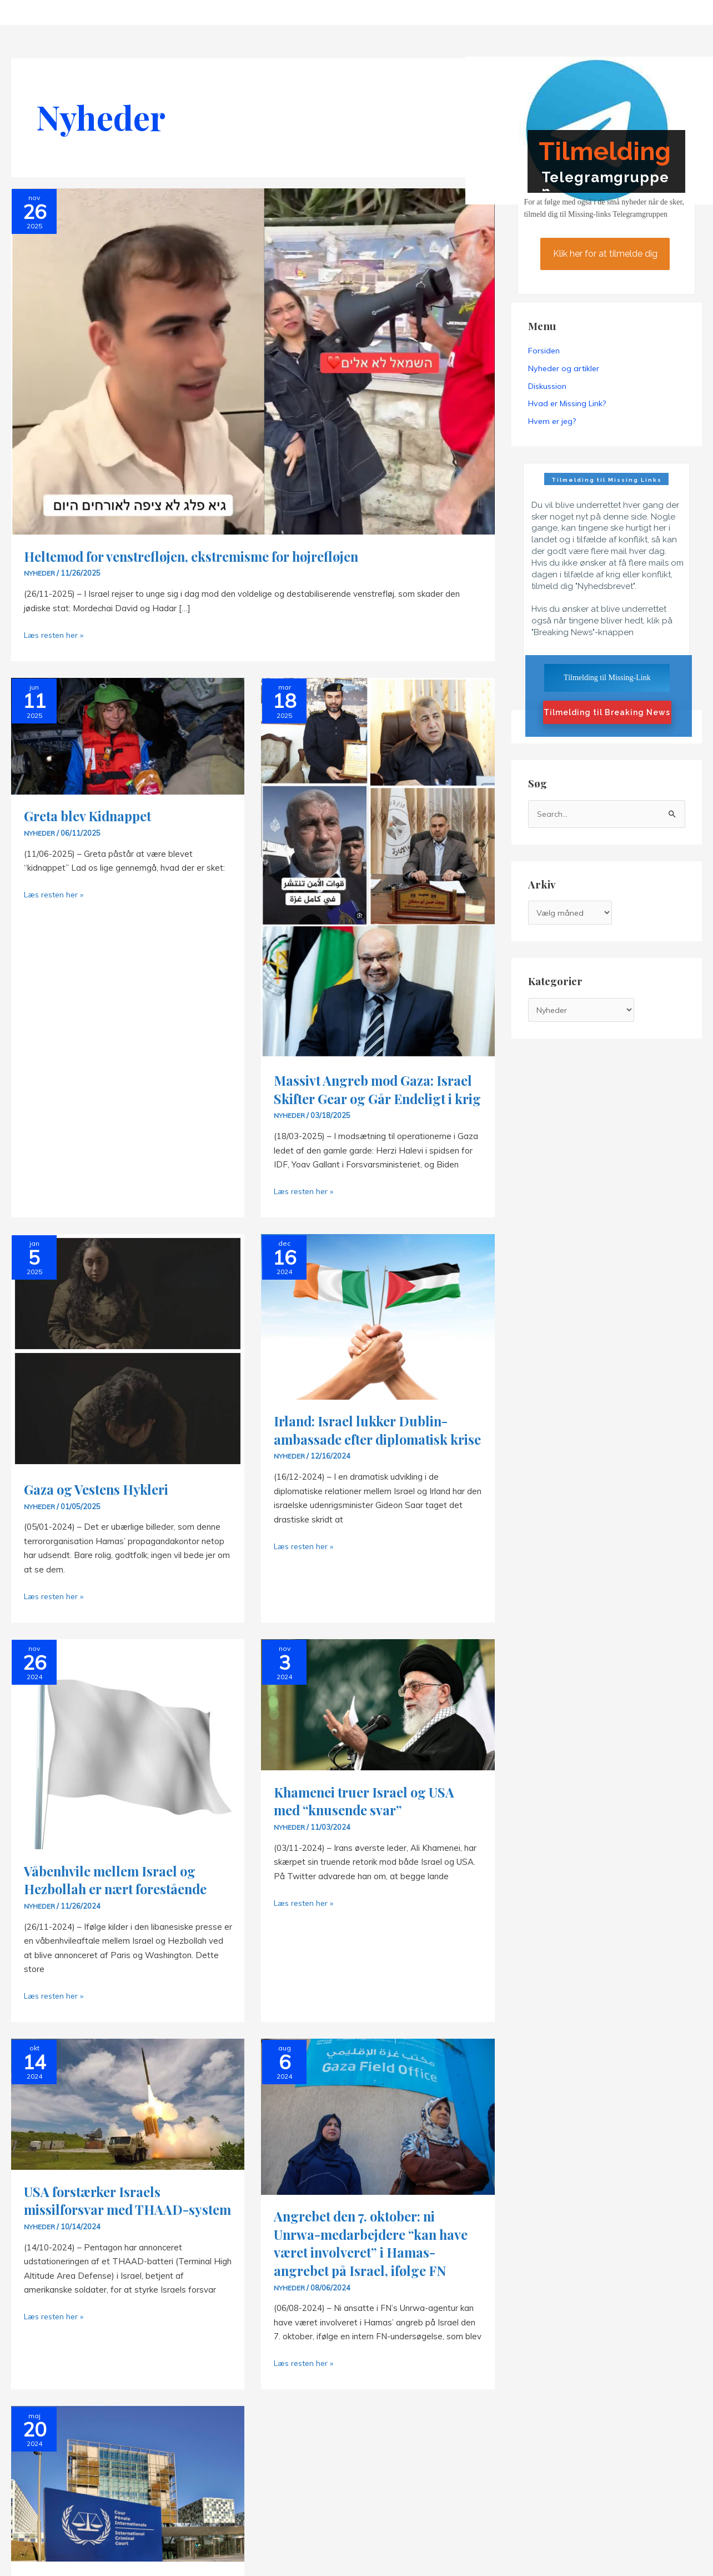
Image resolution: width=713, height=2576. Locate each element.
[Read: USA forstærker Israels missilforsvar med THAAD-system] (127, 2121)
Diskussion (547, 386)
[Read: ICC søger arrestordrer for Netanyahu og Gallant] (127, 2518)
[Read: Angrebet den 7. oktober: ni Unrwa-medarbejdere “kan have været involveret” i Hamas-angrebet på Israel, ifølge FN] (377, 2133)
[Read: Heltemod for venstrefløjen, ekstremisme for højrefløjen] (253, 360)
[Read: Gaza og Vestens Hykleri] (127, 1367)
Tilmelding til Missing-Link (607, 678)
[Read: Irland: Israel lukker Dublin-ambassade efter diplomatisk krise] (377, 1334)
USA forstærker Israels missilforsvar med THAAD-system (113, 2227)
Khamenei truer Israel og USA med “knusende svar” (371, 1818)
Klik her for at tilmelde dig (605, 253)
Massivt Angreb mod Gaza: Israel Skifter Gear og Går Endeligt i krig (360, 1098)
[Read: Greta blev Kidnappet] (127, 735)
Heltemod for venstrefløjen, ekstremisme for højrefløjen (205, 556)
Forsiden (544, 351)
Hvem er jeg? (552, 422)
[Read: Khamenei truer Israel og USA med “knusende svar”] (377, 1721)
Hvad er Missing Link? (567, 404)
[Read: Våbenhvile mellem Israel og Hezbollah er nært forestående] (127, 1761)
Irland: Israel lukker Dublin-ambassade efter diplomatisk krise (369, 1456)
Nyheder (40, 572)
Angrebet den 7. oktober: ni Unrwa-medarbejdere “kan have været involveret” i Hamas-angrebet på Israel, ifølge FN (362, 2269)
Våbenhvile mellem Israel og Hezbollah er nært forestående (122, 1897)
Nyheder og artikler (563, 368)
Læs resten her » (56, 634)
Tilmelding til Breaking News (607, 712)
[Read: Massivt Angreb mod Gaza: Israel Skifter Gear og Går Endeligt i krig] (377, 867)
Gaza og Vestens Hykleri (102, 1506)
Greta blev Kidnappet (93, 815)
